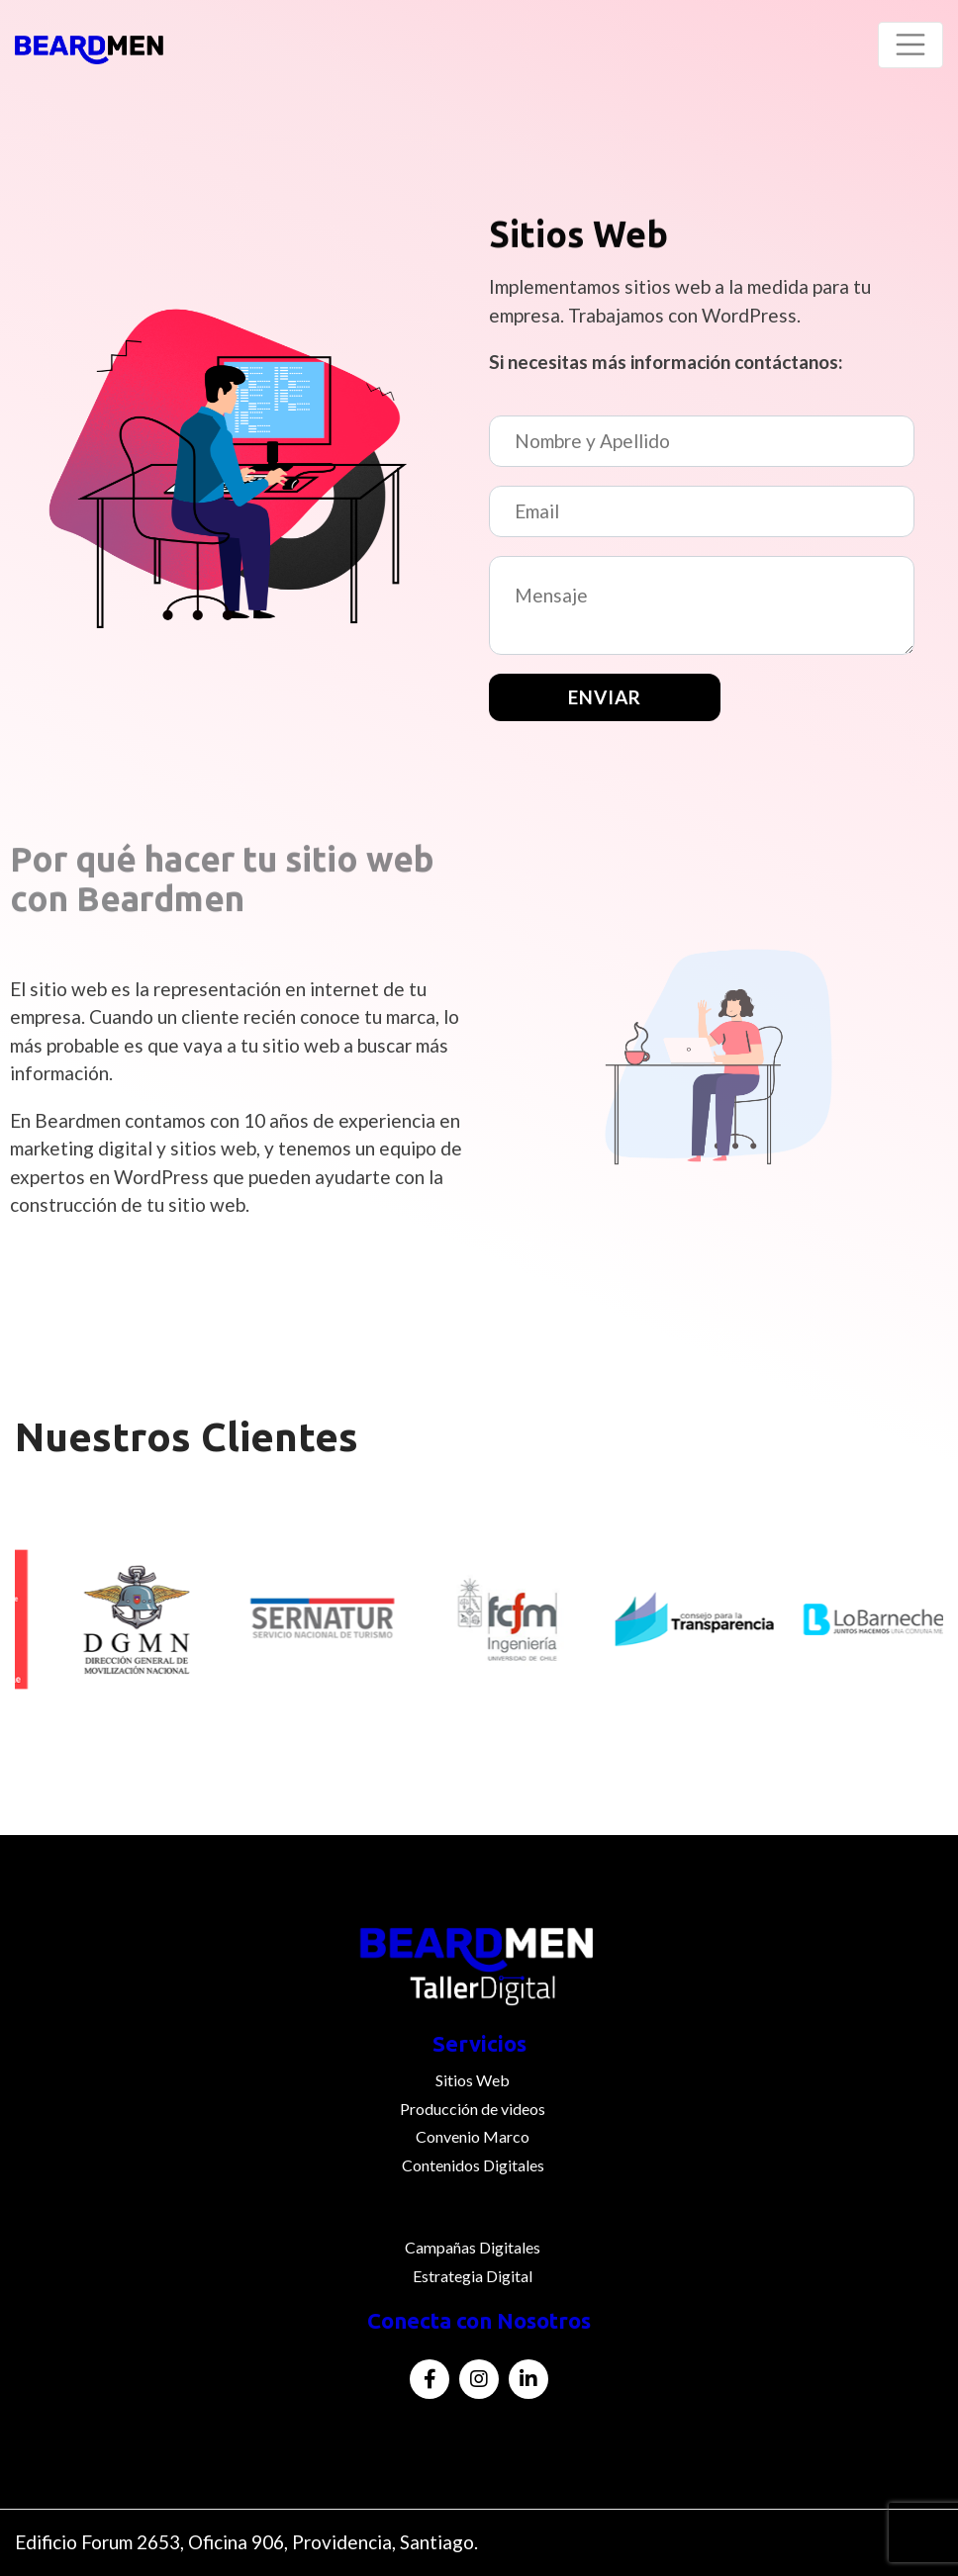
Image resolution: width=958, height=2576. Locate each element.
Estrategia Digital (472, 2275)
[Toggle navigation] (910, 45)
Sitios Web (472, 2079)
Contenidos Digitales (473, 2165)
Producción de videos (472, 2108)
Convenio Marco (472, 2136)
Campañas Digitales (472, 2247)
